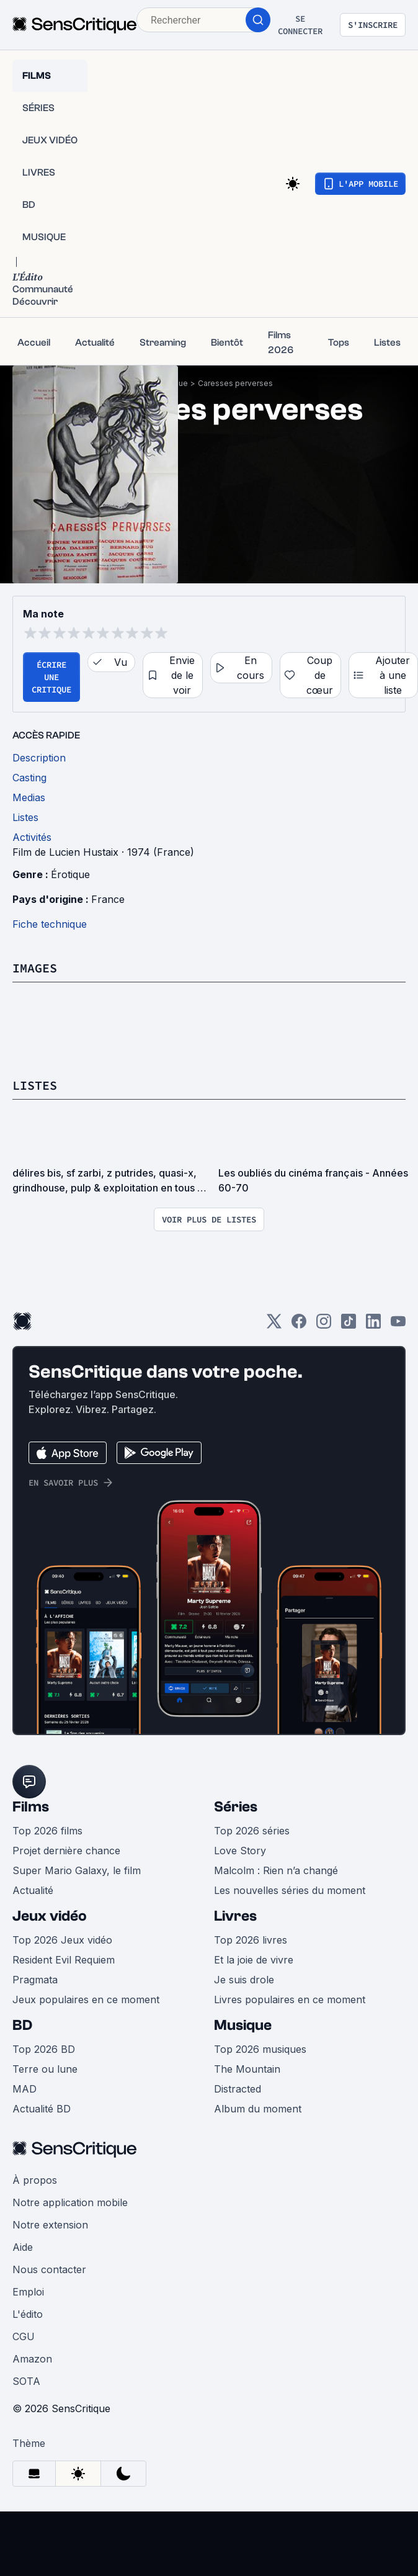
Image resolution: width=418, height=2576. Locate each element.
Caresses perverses (235, 383)
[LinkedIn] (373, 1325)
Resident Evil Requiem (63, 1960)
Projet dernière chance (66, 1850)
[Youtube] (398, 1325)
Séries (235, 1806)
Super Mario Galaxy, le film (76, 1870)
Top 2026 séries (252, 1830)
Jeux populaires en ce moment (85, 1999)
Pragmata (35, 1979)
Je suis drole (244, 1979)
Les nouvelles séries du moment (289, 1890)
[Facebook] (298, 1325)
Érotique (70, 874)
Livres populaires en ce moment (289, 1999)
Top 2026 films (47, 1830)
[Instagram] (323, 1325)
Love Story (240, 1850)
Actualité (32, 1890)
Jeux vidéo (49, 1916)
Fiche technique (49, 924)
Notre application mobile (70, 2202)
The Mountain (247, 2069)
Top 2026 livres (250, 1940)
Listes (34, 1085)
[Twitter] (274, 1325)
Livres (235, 1916)
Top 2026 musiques (260, 2049)
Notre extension (50, 2225)
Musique (243, 2025)
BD (22, 2025)
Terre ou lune (45, 2069)
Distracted (237, 2089)
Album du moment (257, 2109)
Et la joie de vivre (253, 1960)
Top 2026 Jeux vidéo (62, 1940)
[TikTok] (348, 1325)
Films (30, 1806)
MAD (24, 2089)
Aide (22, 2247)
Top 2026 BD (43, 2049)
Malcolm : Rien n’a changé (276, 1870)
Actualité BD (41, 2109)
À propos (34, 2180)
